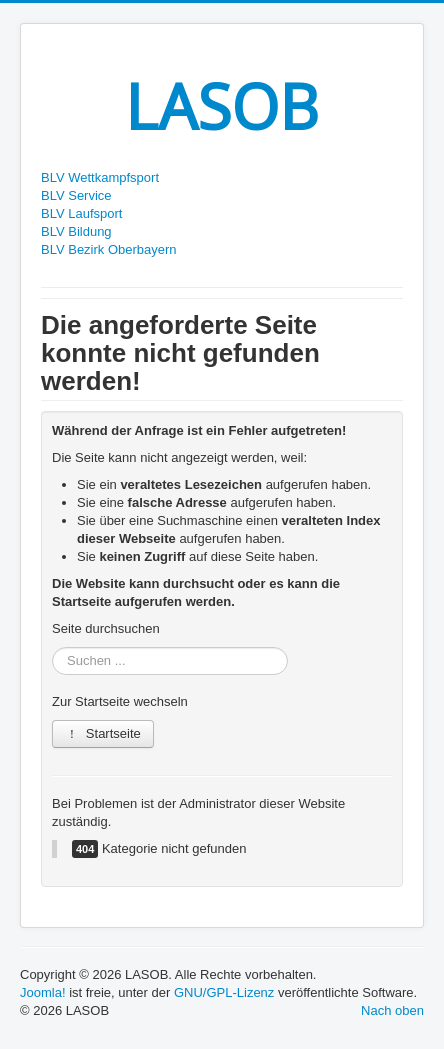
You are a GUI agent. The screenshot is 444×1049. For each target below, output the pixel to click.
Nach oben (392, 1010)
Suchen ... (52, 647)
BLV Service (76, 195)
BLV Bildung (76, 231)
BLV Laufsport (81, 213)
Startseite (103, 733)
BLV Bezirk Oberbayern (109, 249)
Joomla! (43, 992)
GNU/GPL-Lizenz (224, 992)
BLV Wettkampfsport (100, 177)
